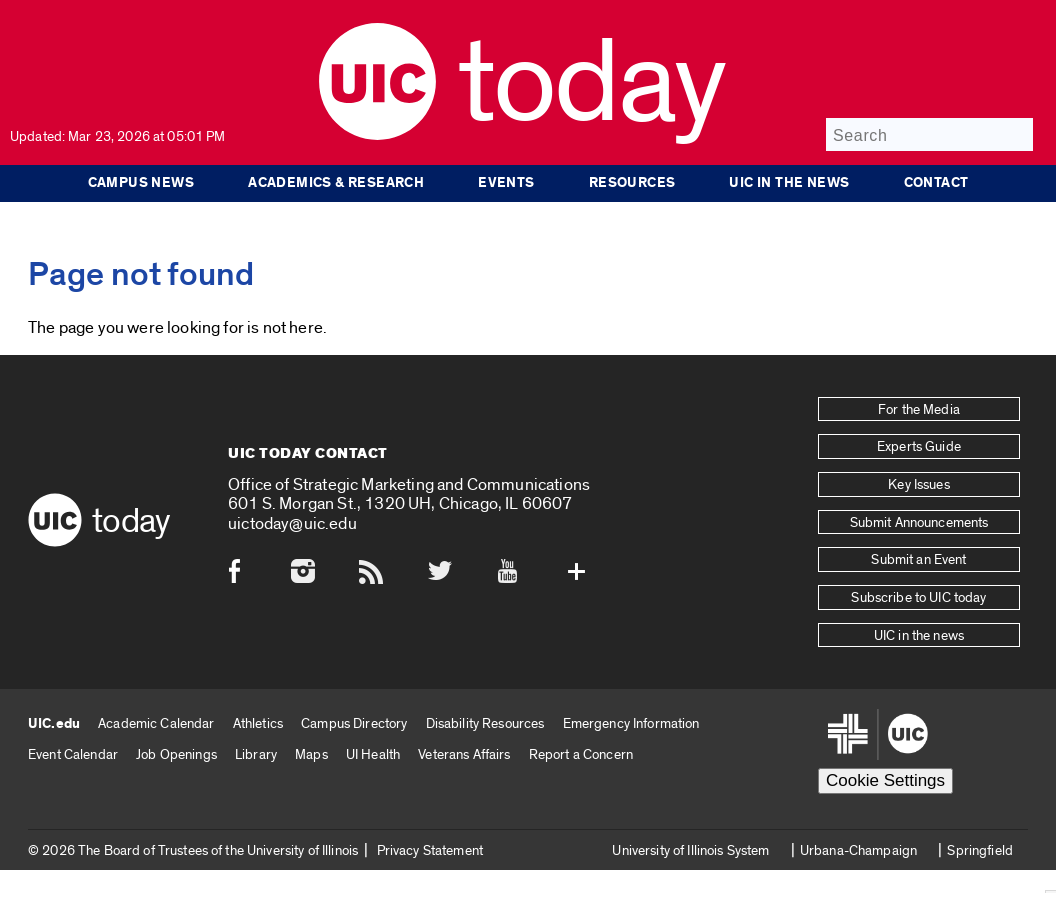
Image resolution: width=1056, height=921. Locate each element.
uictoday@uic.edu (292, 523)
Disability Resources (485, 723)
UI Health (373, 754)
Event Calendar (73, 754)
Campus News (141, 183)
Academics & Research (336, 183)
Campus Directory (354, 723)
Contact (936, 183)
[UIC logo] (377, 135)
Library (256, 754)
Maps (311, 754)
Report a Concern (581, 754)
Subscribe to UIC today (918, 598)
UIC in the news (789, 183)
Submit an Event (918, 560)
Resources (632, 183)
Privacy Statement (430, 850)
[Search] (929, 134)
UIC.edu (54, 724)
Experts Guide (919, 447)
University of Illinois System (690, 850)
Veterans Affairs (464, 754)
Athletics (258, 723)
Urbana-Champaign (858, 850)
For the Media (919, 410)
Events (506, 183)
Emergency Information (631, 723)
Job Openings (176, 754)
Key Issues (918, 485)
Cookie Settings (885, 780)
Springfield (980, 850)
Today (591, 84)
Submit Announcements (919, 523)
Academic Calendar (156, 723)
